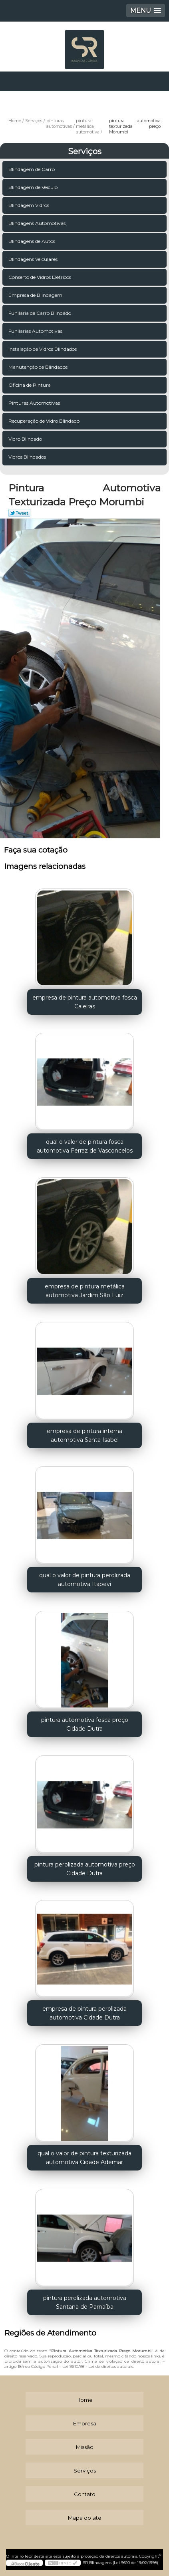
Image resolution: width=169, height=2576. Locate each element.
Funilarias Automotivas (36, 331)
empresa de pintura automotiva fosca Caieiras (84, 1002)
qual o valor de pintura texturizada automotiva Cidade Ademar (84, 2158)
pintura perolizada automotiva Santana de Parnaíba (84, 2302)
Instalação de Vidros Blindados (43, 349)
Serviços (84, 151)
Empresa (84, 2423)
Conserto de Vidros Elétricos (40, 277)
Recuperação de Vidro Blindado (44, 421)
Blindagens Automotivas (37, 223)
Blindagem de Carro (32, 169)
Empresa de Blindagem (36, 295)
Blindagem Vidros (29, 205)
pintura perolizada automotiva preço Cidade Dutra (84, 1869)
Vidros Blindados (27, 457)
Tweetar (19, 513)
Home (84, 2400)
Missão (84, 2447)
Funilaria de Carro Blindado (40, 313)
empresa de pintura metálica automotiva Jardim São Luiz (85, 1291)
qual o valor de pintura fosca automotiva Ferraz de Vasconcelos (85, 1146)
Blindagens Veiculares (33, 259)
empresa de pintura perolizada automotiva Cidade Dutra (84, 2013)
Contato (84, 2494)
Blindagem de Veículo (33, 187)
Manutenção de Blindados (38, 367)
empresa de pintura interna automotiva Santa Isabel (84, 1435)
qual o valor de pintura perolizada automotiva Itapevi (84, 1580)
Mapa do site (84, 2517)
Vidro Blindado (25, 439)
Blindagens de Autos (32, 241)
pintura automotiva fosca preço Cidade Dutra (84, 1724)
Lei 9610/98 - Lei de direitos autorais (97, 2366)
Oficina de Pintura (30, 385)
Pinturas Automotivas (34, 403)
